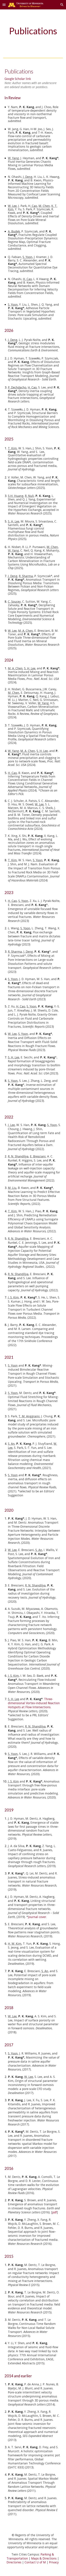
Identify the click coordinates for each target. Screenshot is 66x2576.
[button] (4, 4)
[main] (33, 31)
